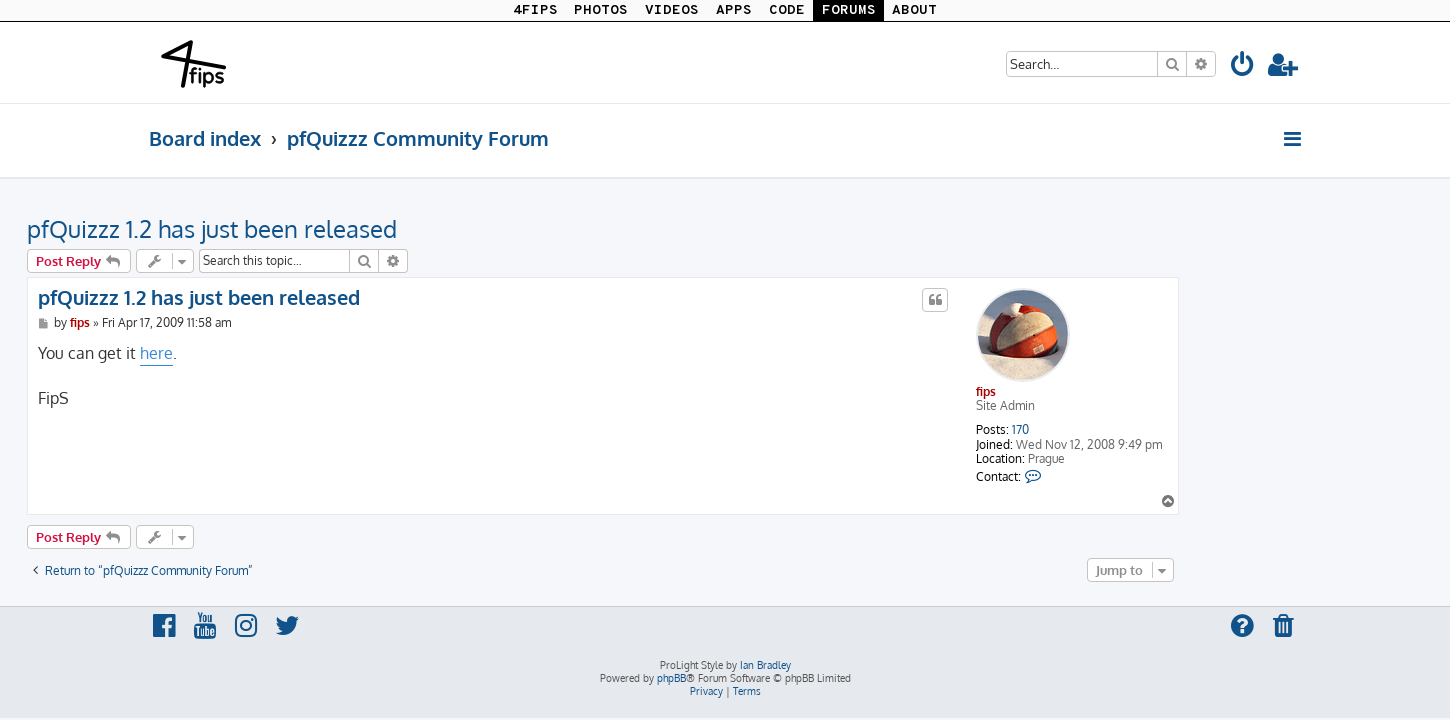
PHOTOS (601, 10)
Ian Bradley (765, 665)
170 (1142, 430)
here (278, 353)
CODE (787, 10)
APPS (734, 10)
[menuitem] (1243, 67)
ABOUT (914, 10)
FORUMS (849, 10)
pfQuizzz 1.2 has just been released (334, 228)
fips (1108, 391)
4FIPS (535, 10)
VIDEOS (672, 10)
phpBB (671, 678)
